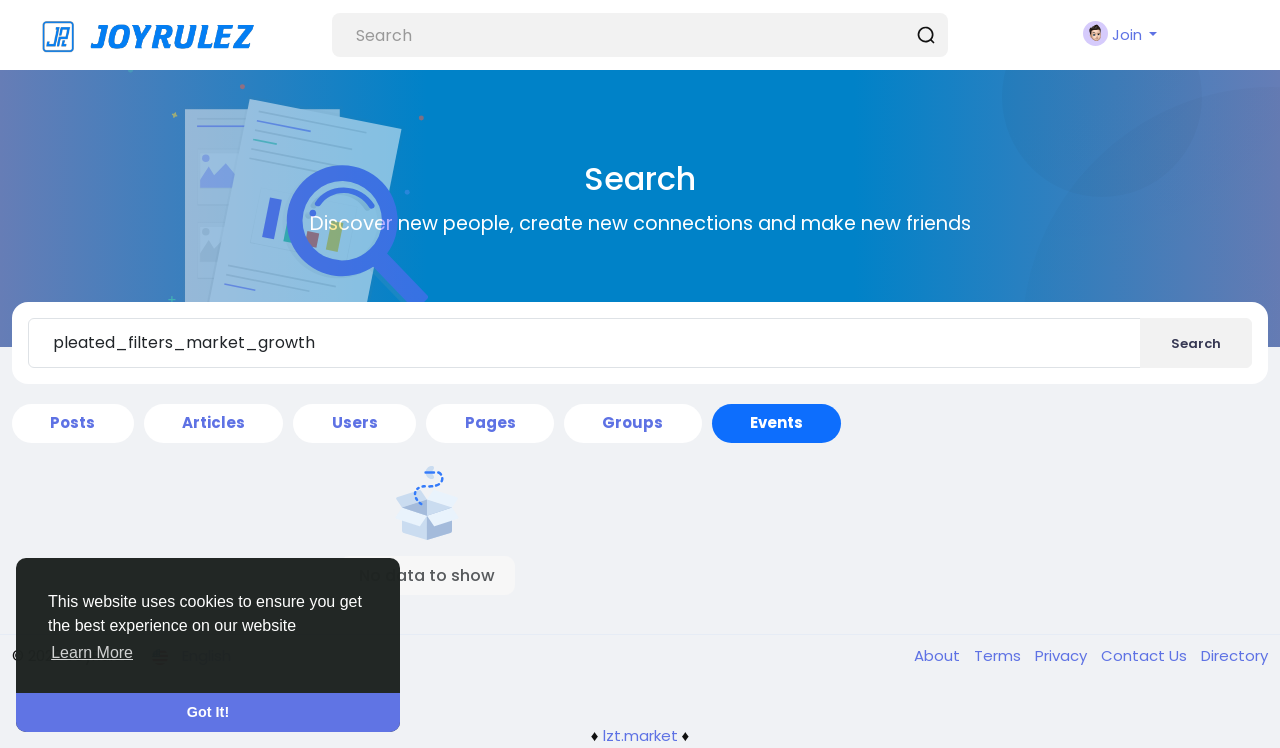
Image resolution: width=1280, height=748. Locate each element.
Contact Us (1146, 655)
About (939, 655)
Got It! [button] (208, 712)
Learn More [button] (92, 652)
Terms (999, 655)
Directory (1234, 655)
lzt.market (640, 735)
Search (1196, 343)
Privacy (1063, 655)
